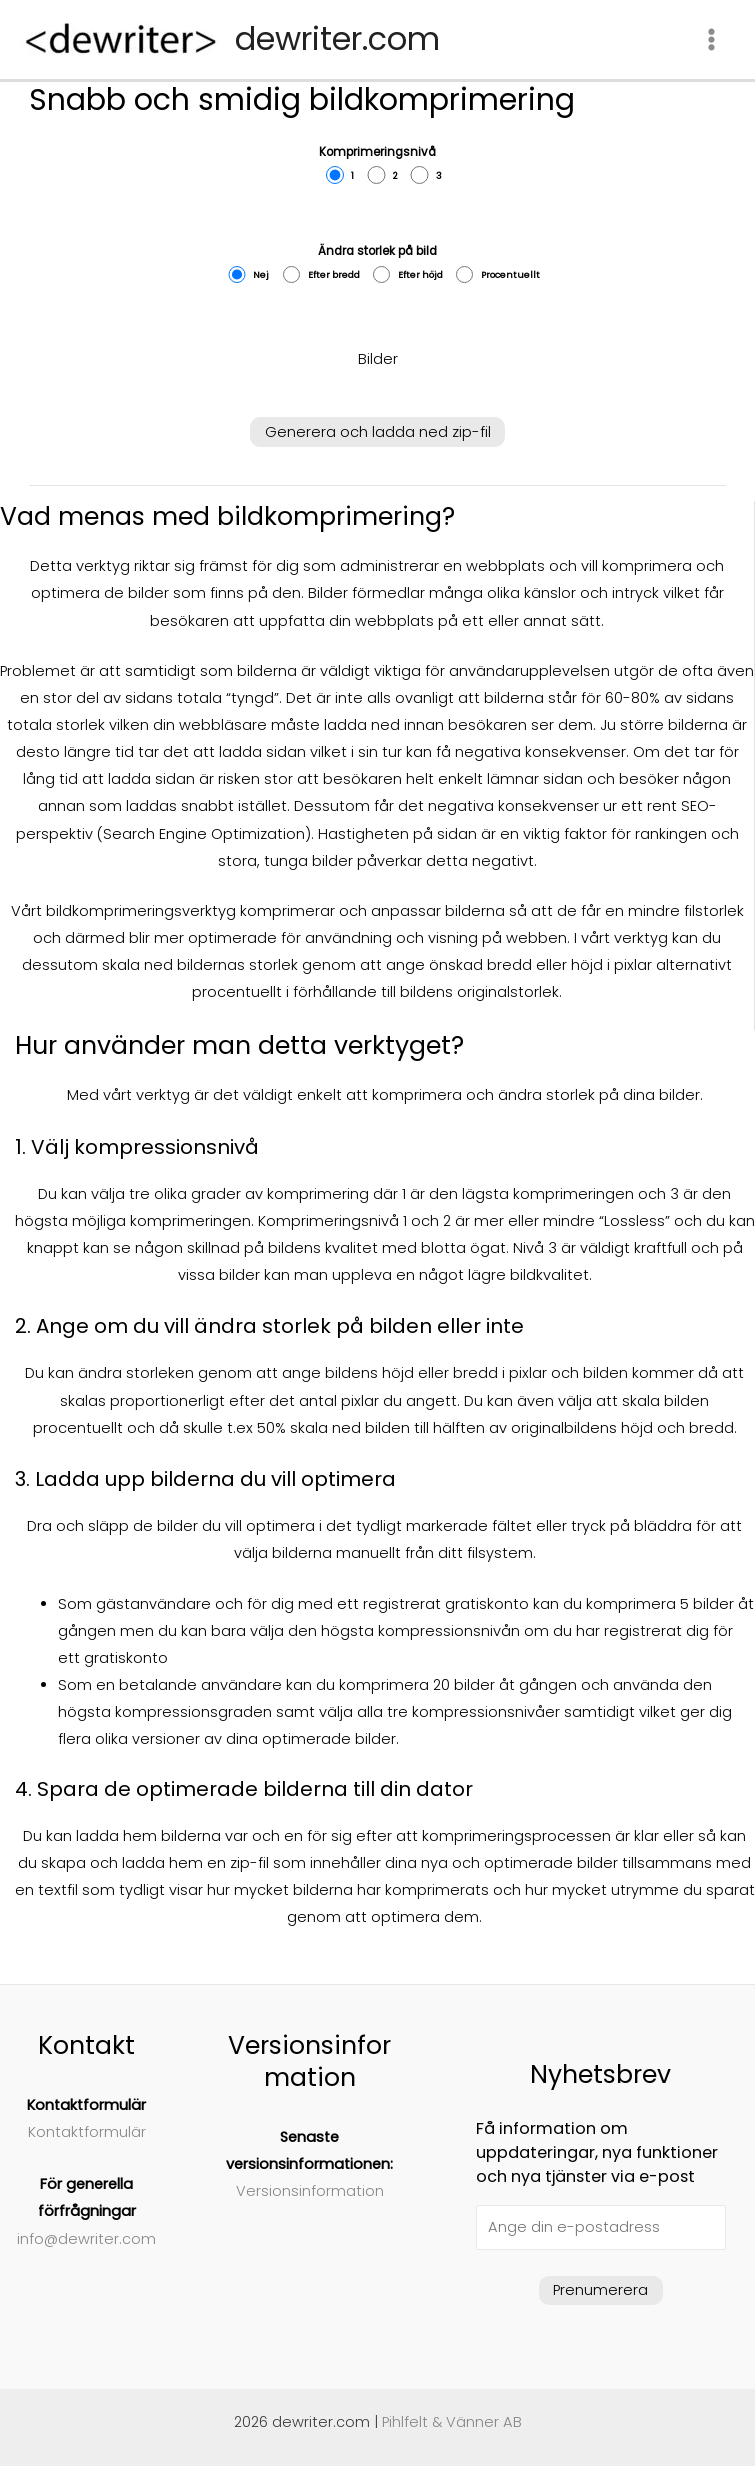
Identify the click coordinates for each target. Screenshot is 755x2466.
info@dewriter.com (86, 2239)
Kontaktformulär (87, 2132)
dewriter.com (337, 38)
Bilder (378, 359)
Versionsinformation (310, 2191)
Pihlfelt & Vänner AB (452, 2422)
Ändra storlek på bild (377, 264)
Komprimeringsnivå (377, 165)
